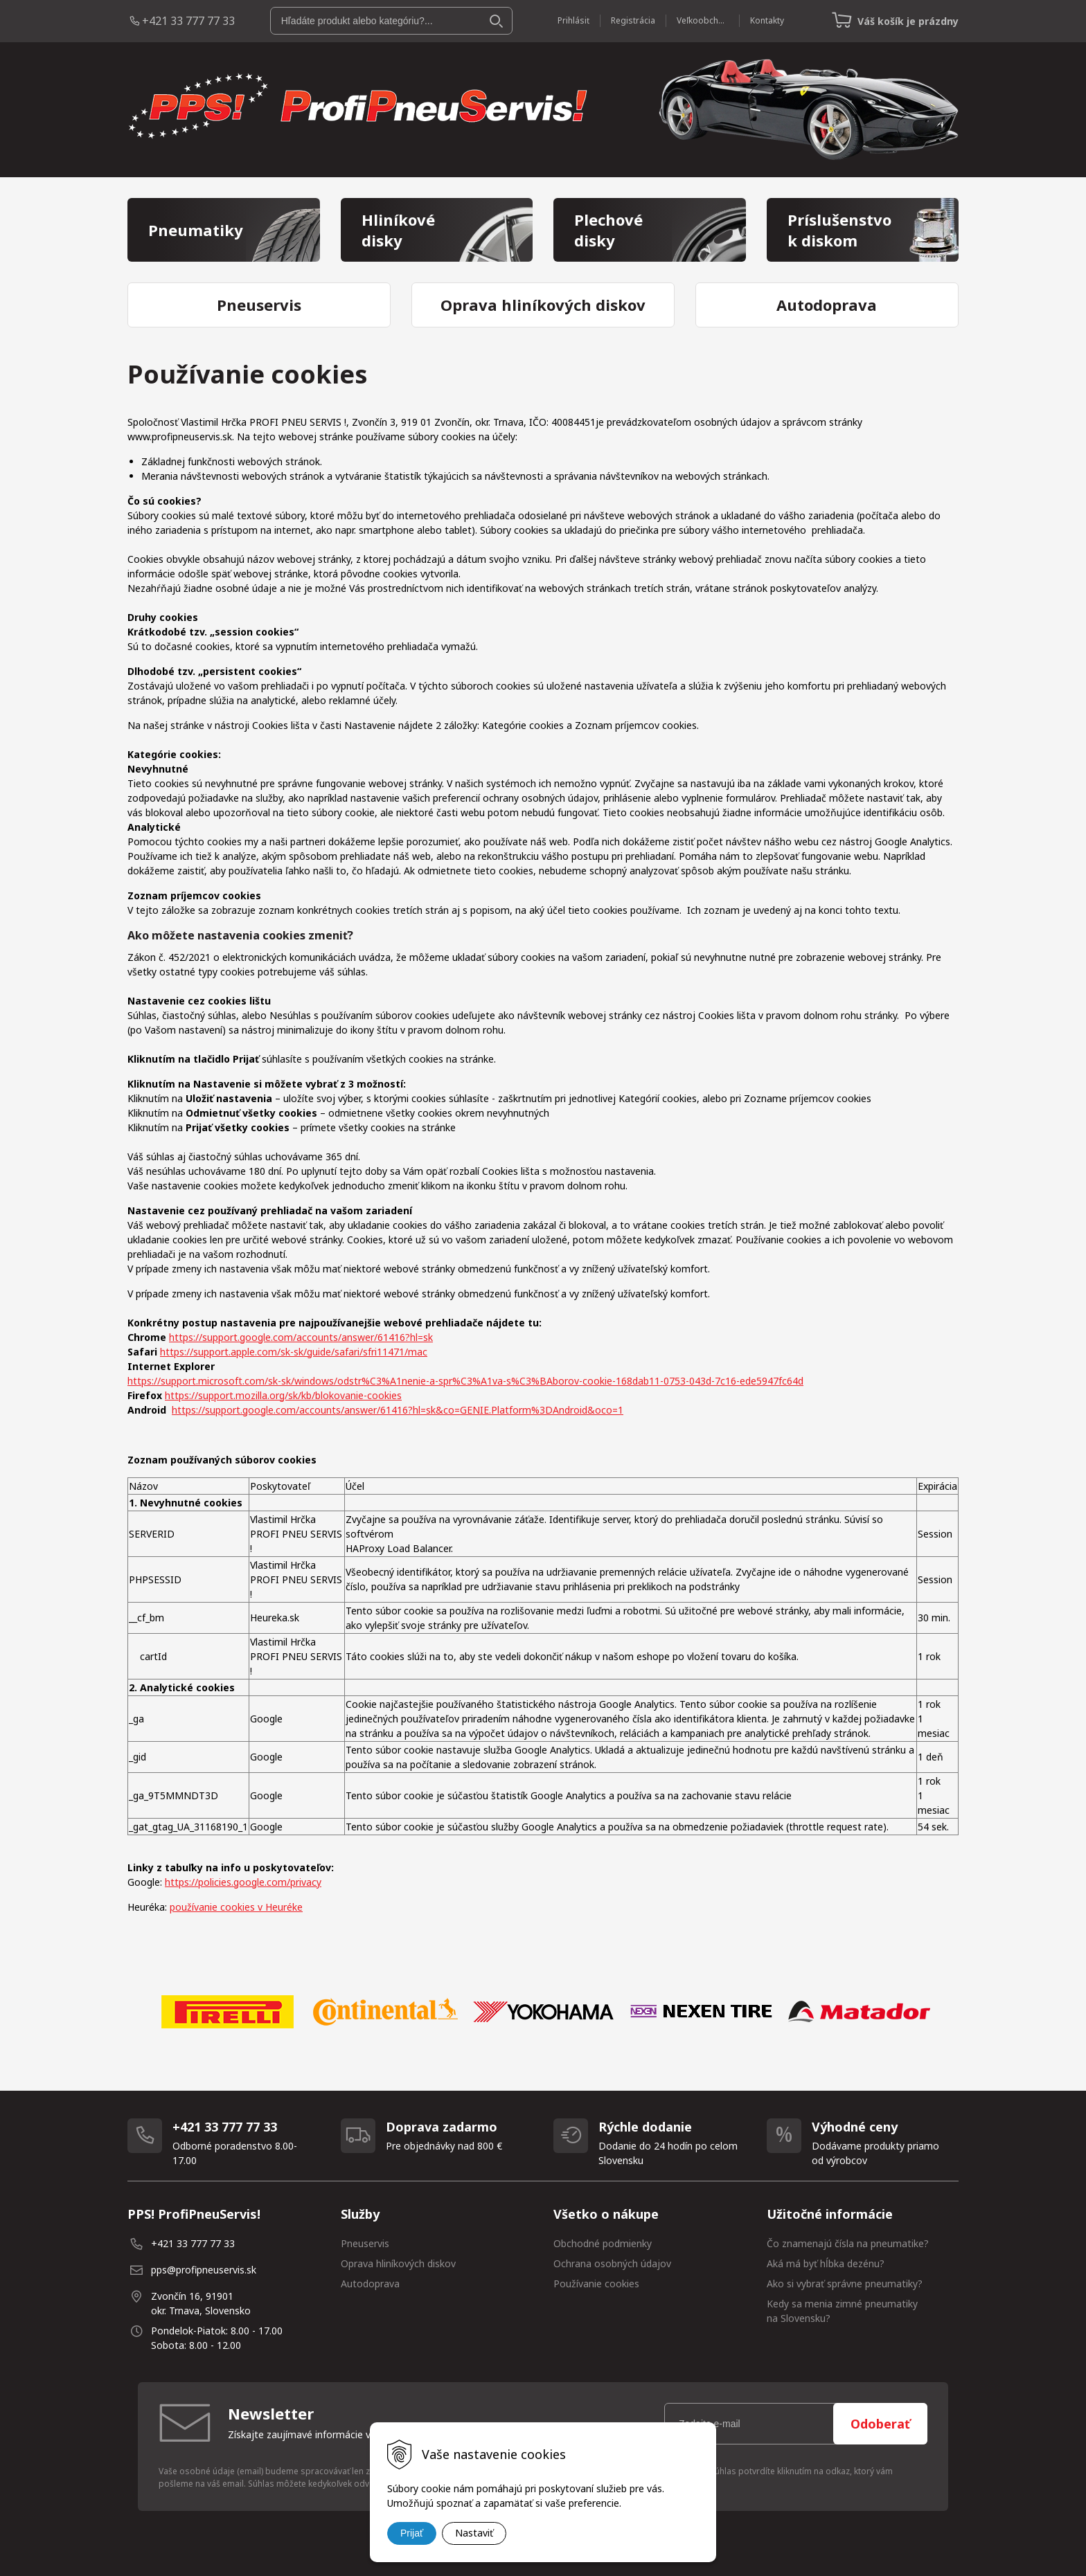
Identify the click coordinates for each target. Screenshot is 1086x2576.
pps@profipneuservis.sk (203, 2269)
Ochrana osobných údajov (612, 2263)
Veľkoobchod (703, 20)
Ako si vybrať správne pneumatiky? (845, 2283)
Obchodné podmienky (602, 2243)
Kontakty (767, 20)
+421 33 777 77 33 (188, 20)
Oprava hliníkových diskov (398, 2263)
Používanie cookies (596, 2283)
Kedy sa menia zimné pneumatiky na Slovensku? (842, 2311)
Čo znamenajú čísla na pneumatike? (848, 2243)
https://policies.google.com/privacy (243, 1882)
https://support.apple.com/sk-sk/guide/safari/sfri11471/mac (293, 1351)
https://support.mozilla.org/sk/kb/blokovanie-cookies (283, 1395)
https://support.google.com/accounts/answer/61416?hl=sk (301, 1337)
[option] (227, 2011)
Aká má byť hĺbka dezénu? (825, 2263)
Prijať (411, 2533)
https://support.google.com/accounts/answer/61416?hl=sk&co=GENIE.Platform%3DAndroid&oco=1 (397, 1409)
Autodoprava (370, 2283)
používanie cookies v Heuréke (236, 1906)
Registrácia (633, 20)
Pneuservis (365, 2243)
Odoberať (880, 2423)
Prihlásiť (573, 20)
